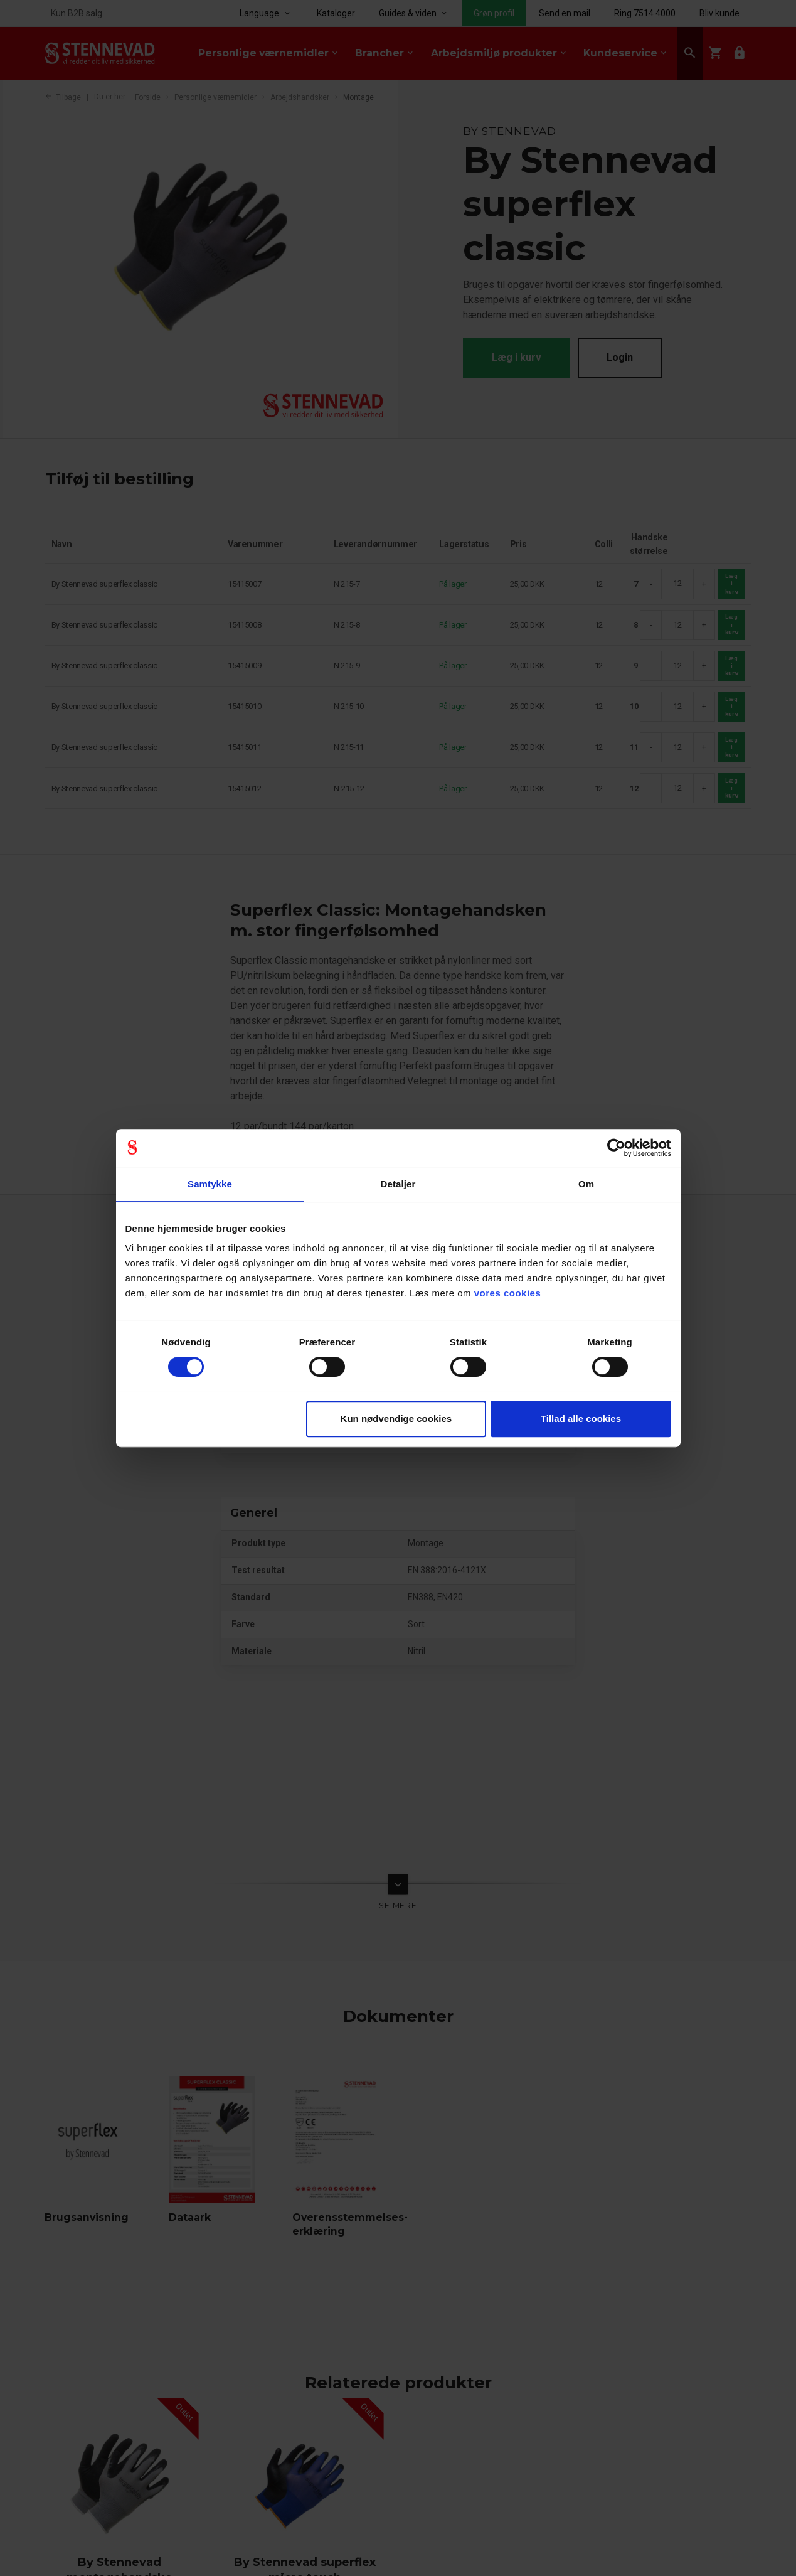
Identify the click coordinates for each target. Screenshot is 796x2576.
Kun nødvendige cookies (396, 1418)
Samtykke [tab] (210, 1183)
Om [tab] (586, 1183)
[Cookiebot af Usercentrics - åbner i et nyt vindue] (616, 1147)
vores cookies (507, 1293)
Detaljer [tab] (398, 1183)
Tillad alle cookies (581, 1418)
